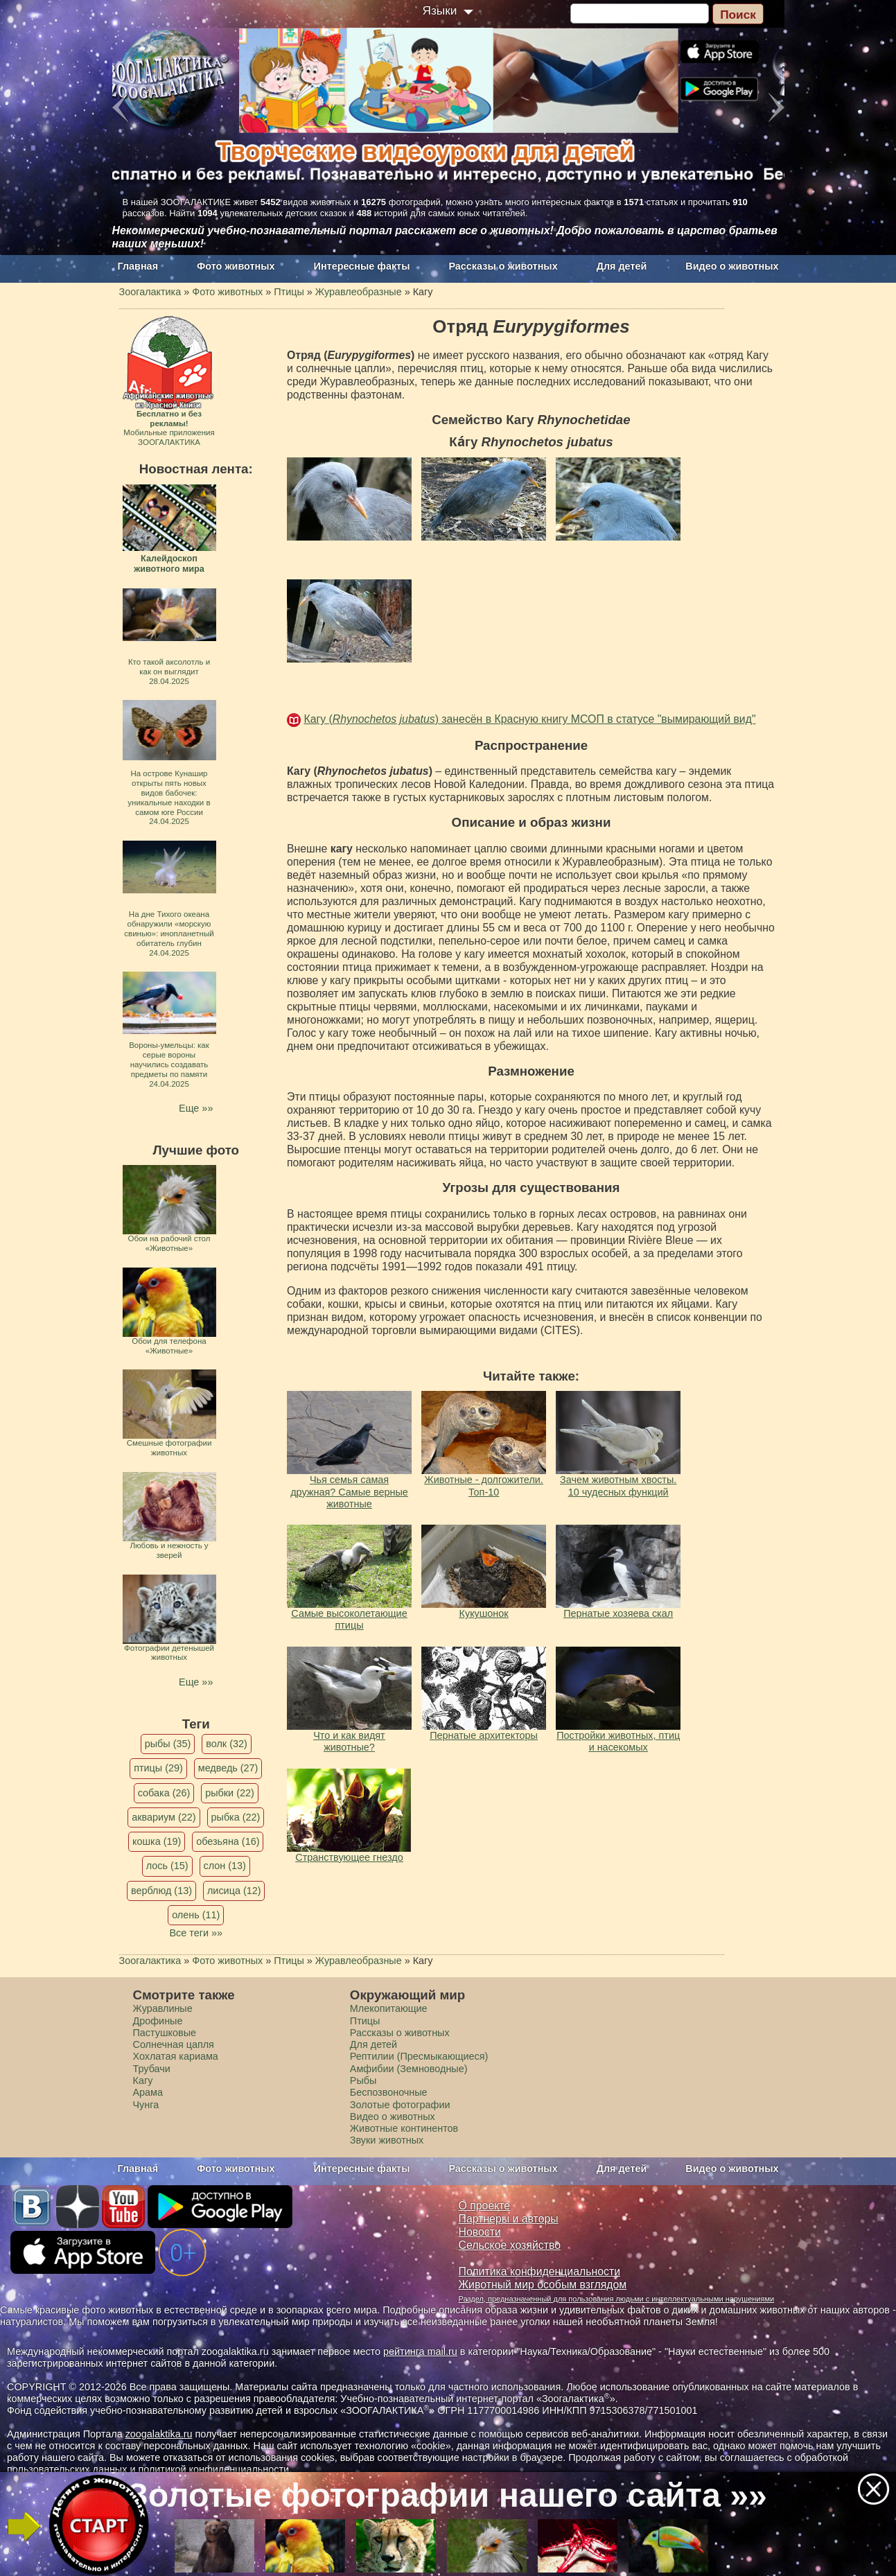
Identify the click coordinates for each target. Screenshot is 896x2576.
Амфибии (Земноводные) (409, 2068)
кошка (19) (156, 1841)
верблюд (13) (161, 1890)
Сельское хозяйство (510, 2245)
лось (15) (167, 1865)
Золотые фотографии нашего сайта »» (447, 2495)
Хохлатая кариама (175, 2056)
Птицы (365, 2020)
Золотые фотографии (400, 2104)
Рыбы (363, 2080)
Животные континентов (404, 2128)
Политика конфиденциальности (540, 2271)
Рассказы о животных (502, 266)
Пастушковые (165, 2032)
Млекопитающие (389, 2008)
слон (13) (225, 1865)
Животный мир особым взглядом (543, 2284)
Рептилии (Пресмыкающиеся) (419, 2056)
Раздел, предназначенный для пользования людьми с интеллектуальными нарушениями (617, 2299)
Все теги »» (195, 1932)
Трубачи (151, 2068)
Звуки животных (386, 2140)
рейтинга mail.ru (420, 2351)
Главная (138, 266)
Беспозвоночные (389, 2092)
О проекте (485, 2205)
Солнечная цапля (173, 2044)
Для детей (622, 266)
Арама (148, 2092)
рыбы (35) (168, 1743)
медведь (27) (228, 1767)
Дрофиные (158, 2020)
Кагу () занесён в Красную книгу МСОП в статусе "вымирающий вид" (529, 719)
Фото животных (236, 266)
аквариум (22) (163, 1817)
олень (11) (196, 1914)
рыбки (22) (229, 1792)
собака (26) (164, 1792)
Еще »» (196, 1108)
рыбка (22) (236, 1817)
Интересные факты (362, 266)
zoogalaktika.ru (159, 2433)
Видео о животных (731, 266)
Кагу (143, 2080)
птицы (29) (158, 1767)
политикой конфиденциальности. (215, 2469)
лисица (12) (234, 1890)
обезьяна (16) (227, 1841)
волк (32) (226, 1743)
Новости (480, 2232)
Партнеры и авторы (509, 2219)
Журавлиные (163, 2008)
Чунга (146, 2104)
